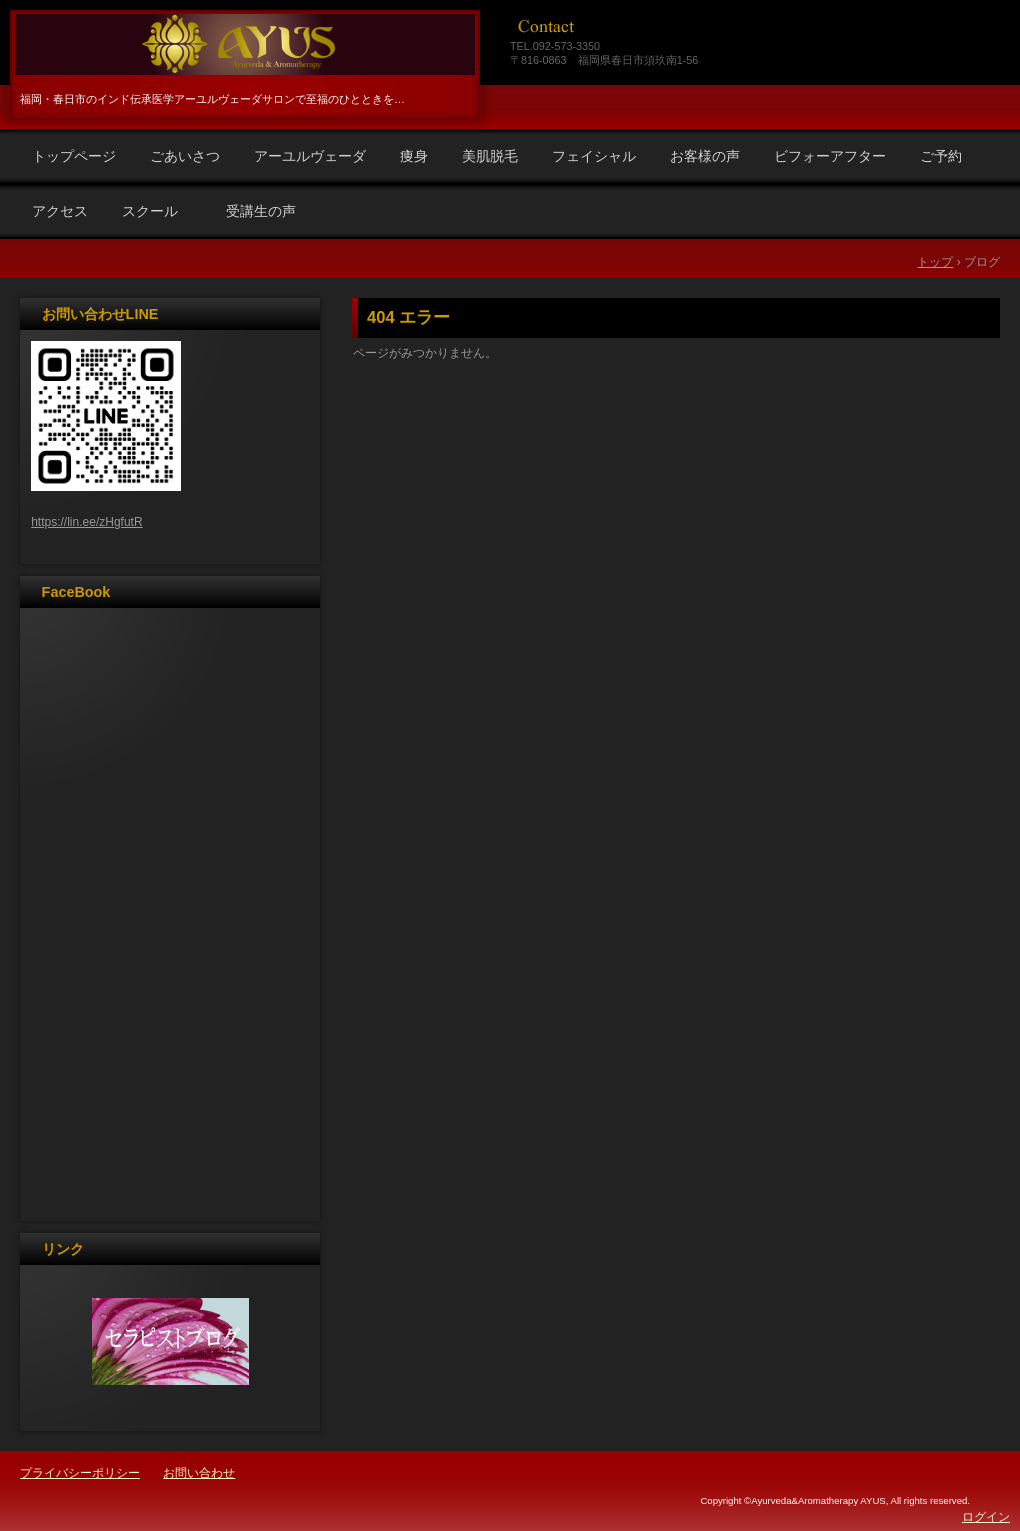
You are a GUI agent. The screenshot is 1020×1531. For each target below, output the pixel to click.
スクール (157, 211)
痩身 (414, 156)
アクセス (60, 211)
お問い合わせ (199, 1473)
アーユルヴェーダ (310, 156)
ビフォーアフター (830, 156)
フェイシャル (594, 156)
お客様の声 (705, 156)
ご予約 (941, 156)
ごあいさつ (185, 156)
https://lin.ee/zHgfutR (86, 522)
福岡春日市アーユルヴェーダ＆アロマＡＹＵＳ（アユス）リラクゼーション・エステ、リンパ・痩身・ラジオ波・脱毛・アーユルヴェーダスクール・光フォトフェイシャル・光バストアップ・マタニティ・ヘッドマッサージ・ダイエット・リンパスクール (242, 45)
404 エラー (408, 317)
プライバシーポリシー (80, 1473)
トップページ (74, 156)
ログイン (986, 1517)
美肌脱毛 (490, 156)
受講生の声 (261, 211)
